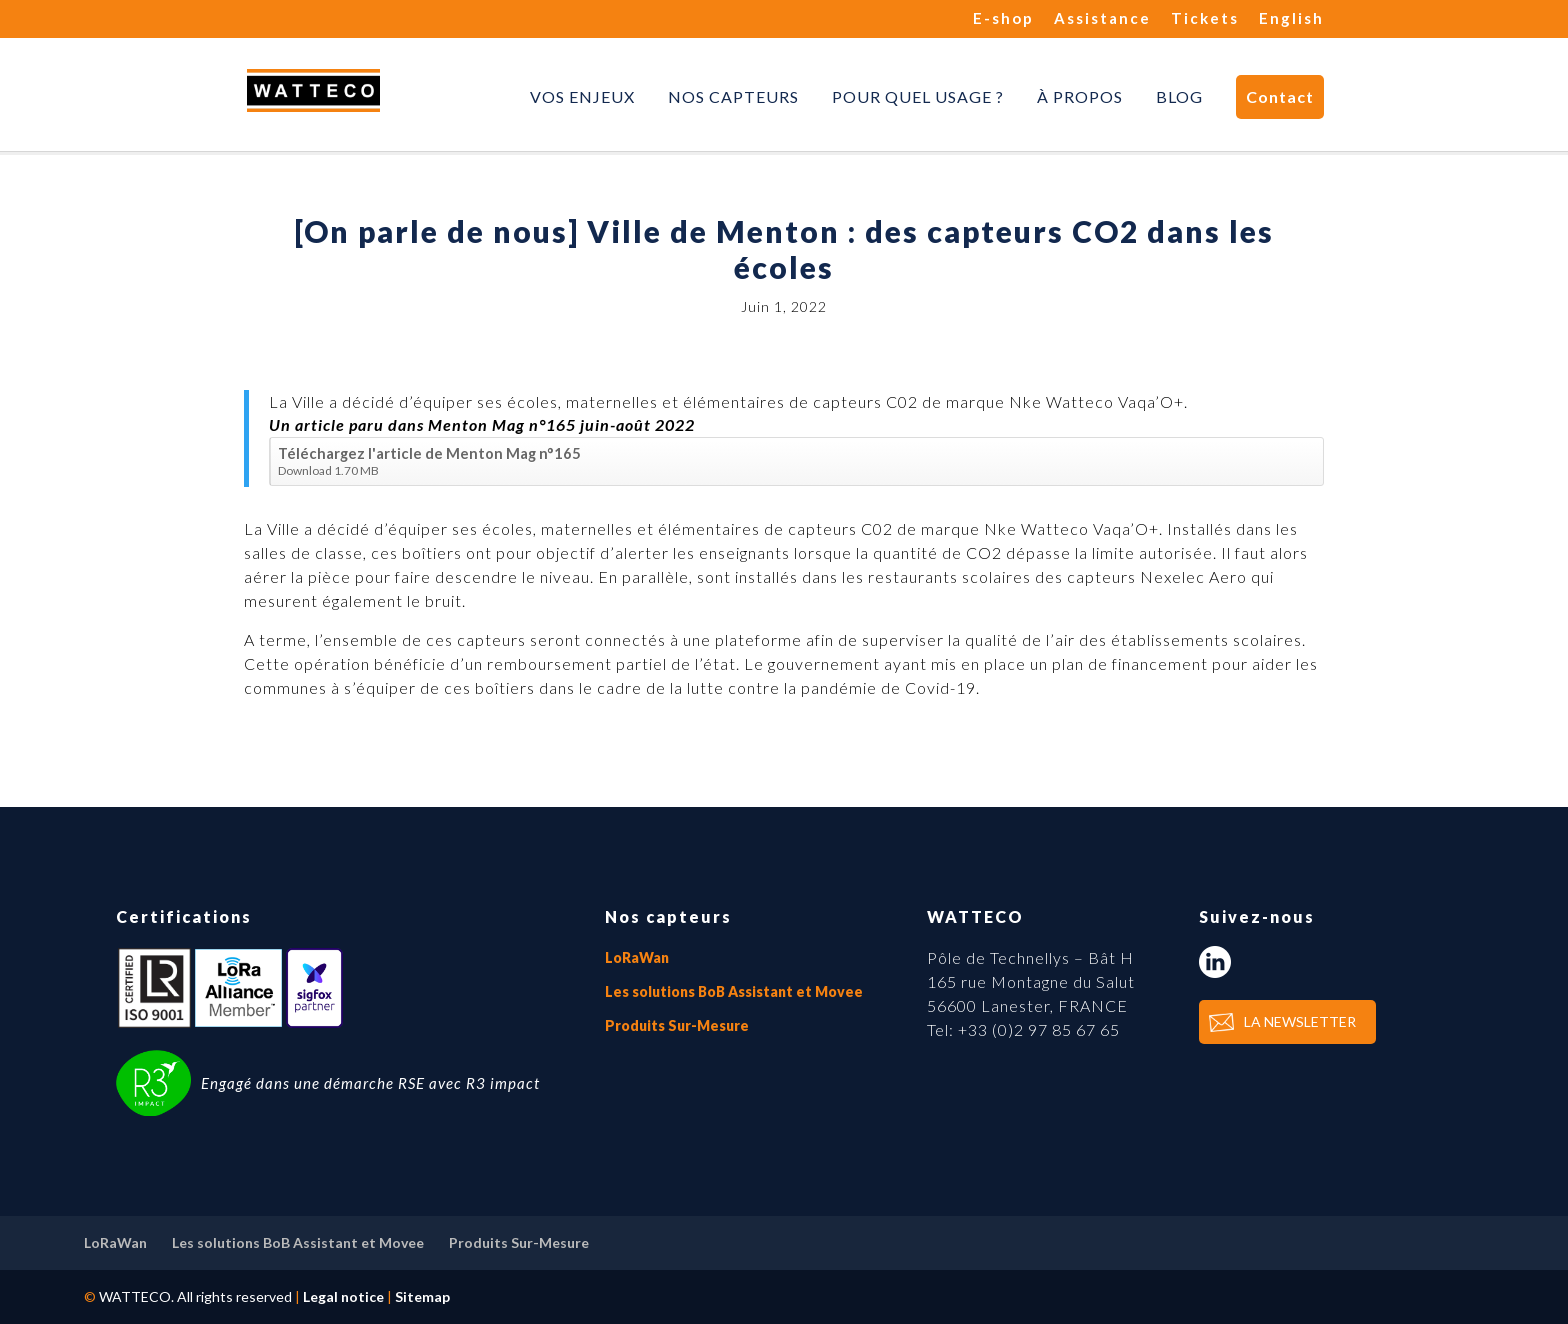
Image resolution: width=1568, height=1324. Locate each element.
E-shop (1003, 19)
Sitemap (422, 1296)
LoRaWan (637, 957)
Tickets (1205, 19)
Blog (1179, 97)
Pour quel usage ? (918, 97)
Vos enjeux (582, 97)
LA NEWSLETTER (1300, 1021)
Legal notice (343, 1296)
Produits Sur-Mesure (677, 1025)
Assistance (1102, 19)
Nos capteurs (733, 97)
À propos (1080, 97)
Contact (1280, 96)
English (1291, 19)
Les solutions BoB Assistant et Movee (734, 991)
